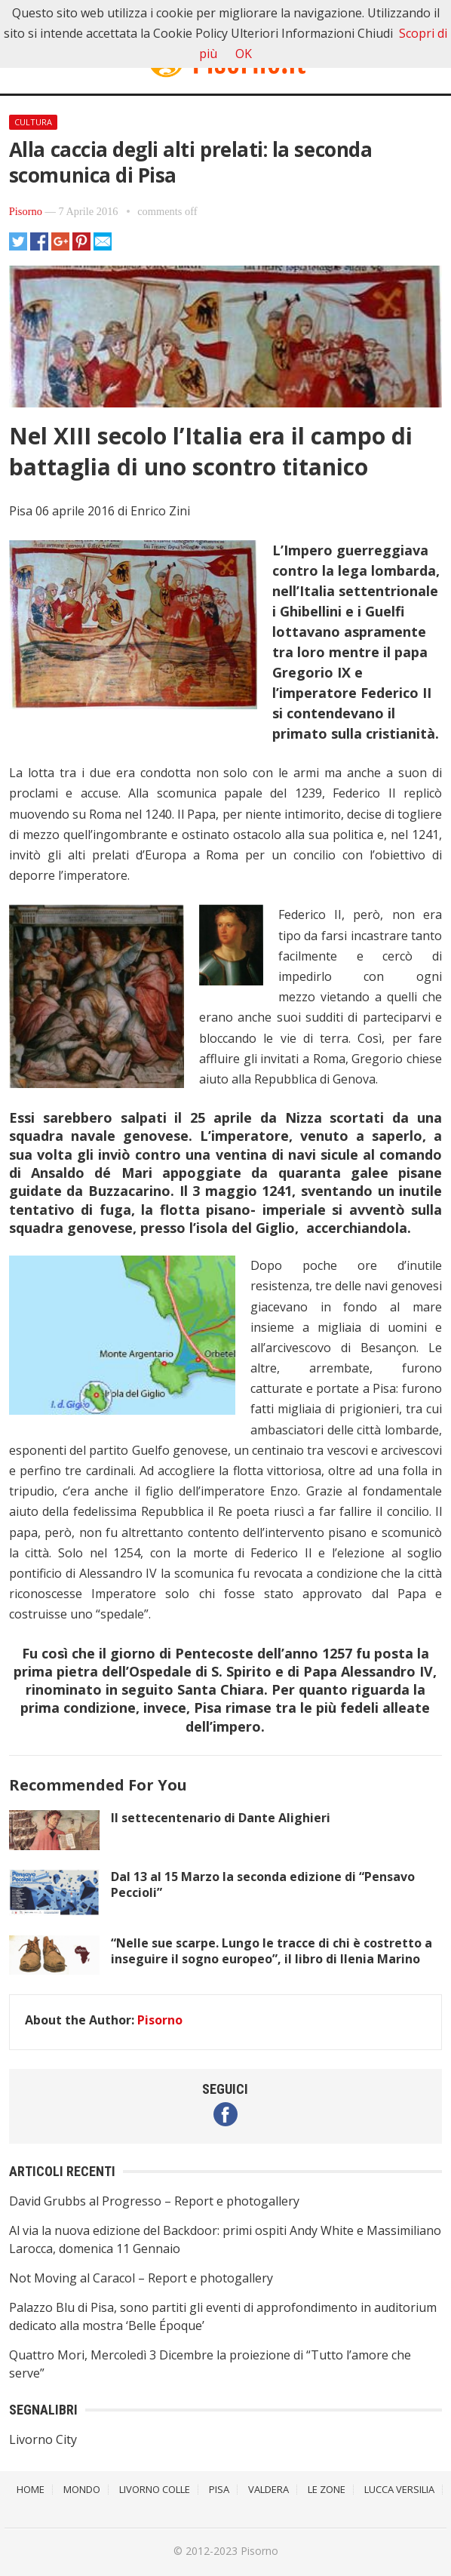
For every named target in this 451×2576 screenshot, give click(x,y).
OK (243, 53)
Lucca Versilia (399, 2489)
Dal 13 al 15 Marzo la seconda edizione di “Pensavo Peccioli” (263, 1884)
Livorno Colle (154, 2489)
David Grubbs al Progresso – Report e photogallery (154, 2201)
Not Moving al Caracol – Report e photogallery (141, 2278)
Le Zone (326, 2489)
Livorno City (43, 2439)
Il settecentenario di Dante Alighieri (220, 1817)
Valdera (268, 2489)
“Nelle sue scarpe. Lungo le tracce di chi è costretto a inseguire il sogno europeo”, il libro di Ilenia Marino (271, 1951)
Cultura (33, 122)
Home (30, 2489)
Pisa (219, 2489)
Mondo (81, 2489)
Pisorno (25, 211)
